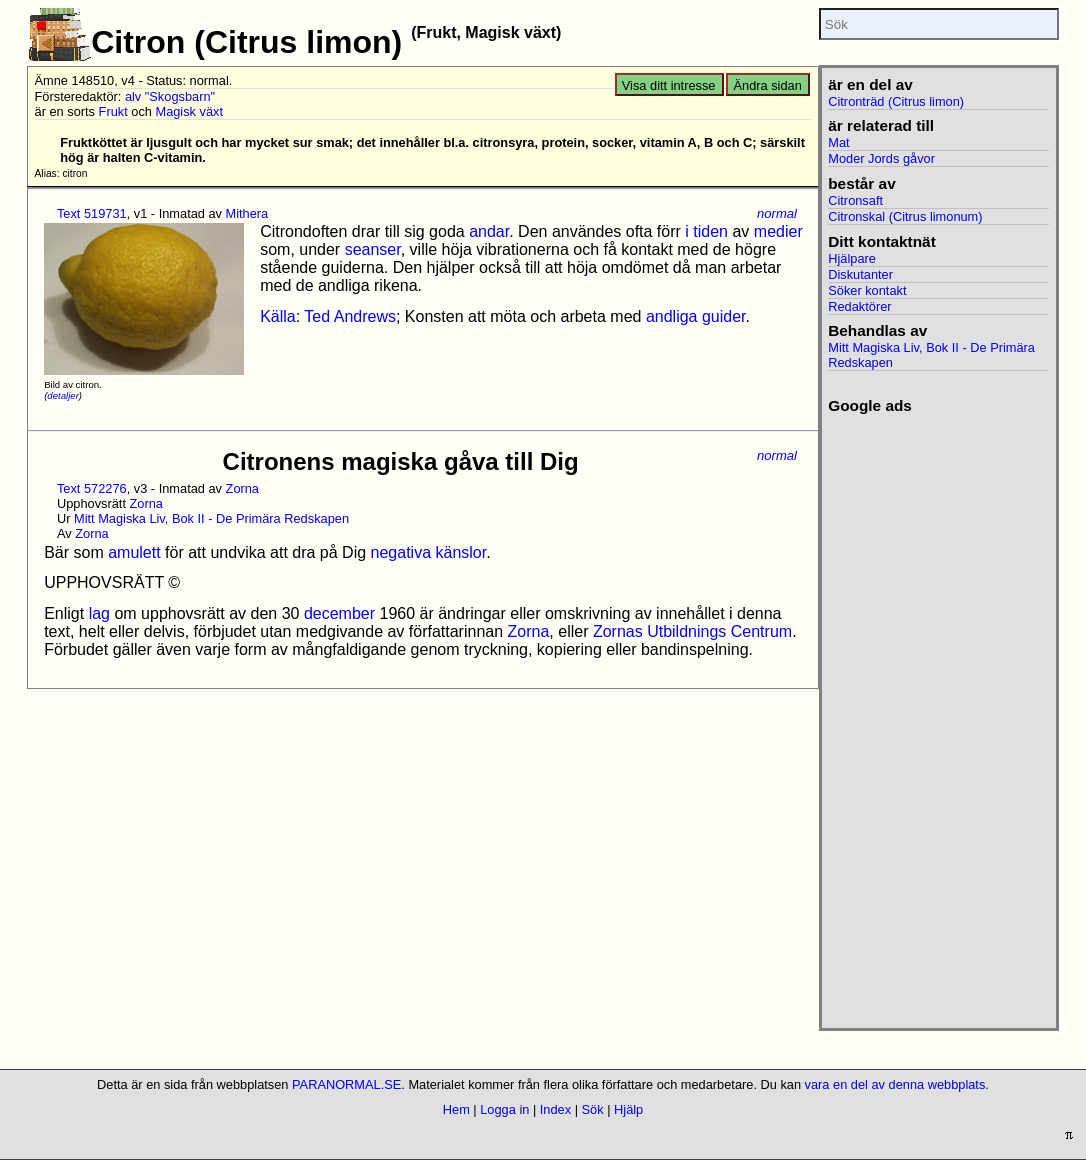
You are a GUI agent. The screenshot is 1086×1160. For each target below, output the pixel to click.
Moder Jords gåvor (881, 158)
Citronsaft (855, 200)
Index (555, 1109)
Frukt (113, 111)
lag (99, 613)
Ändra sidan (768, 85)
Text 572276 (92, 488)
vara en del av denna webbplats (895, 1084)
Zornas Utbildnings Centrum (692, 631)
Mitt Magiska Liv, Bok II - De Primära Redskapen (211, 518)
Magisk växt (189, 111)
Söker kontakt (867, 290)
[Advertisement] (938, 715)
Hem (456, 1109)
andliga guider (696, 316)
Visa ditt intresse (669, 85)
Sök (593, 1109)
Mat (838, 142)
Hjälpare (852, 258)
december (339, 613)
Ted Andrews (350, 316)
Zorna (242, 488)
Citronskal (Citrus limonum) (905, 216)
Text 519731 (92, 213)
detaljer (62, 395)
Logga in (504, 1109)
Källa (278, 316)
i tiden (706, 231)
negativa (401, 552)
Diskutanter (860, 274)
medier (778, 231)
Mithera (247, 213)
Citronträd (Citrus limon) (896, 101)
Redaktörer (859, 306)
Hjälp (628, 1109)
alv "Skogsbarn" (170, 96)
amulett (134, 552)
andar (489, 231)
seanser (373, 249)
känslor (460, 552)
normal (777, 213)
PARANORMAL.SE (346, 1084)
